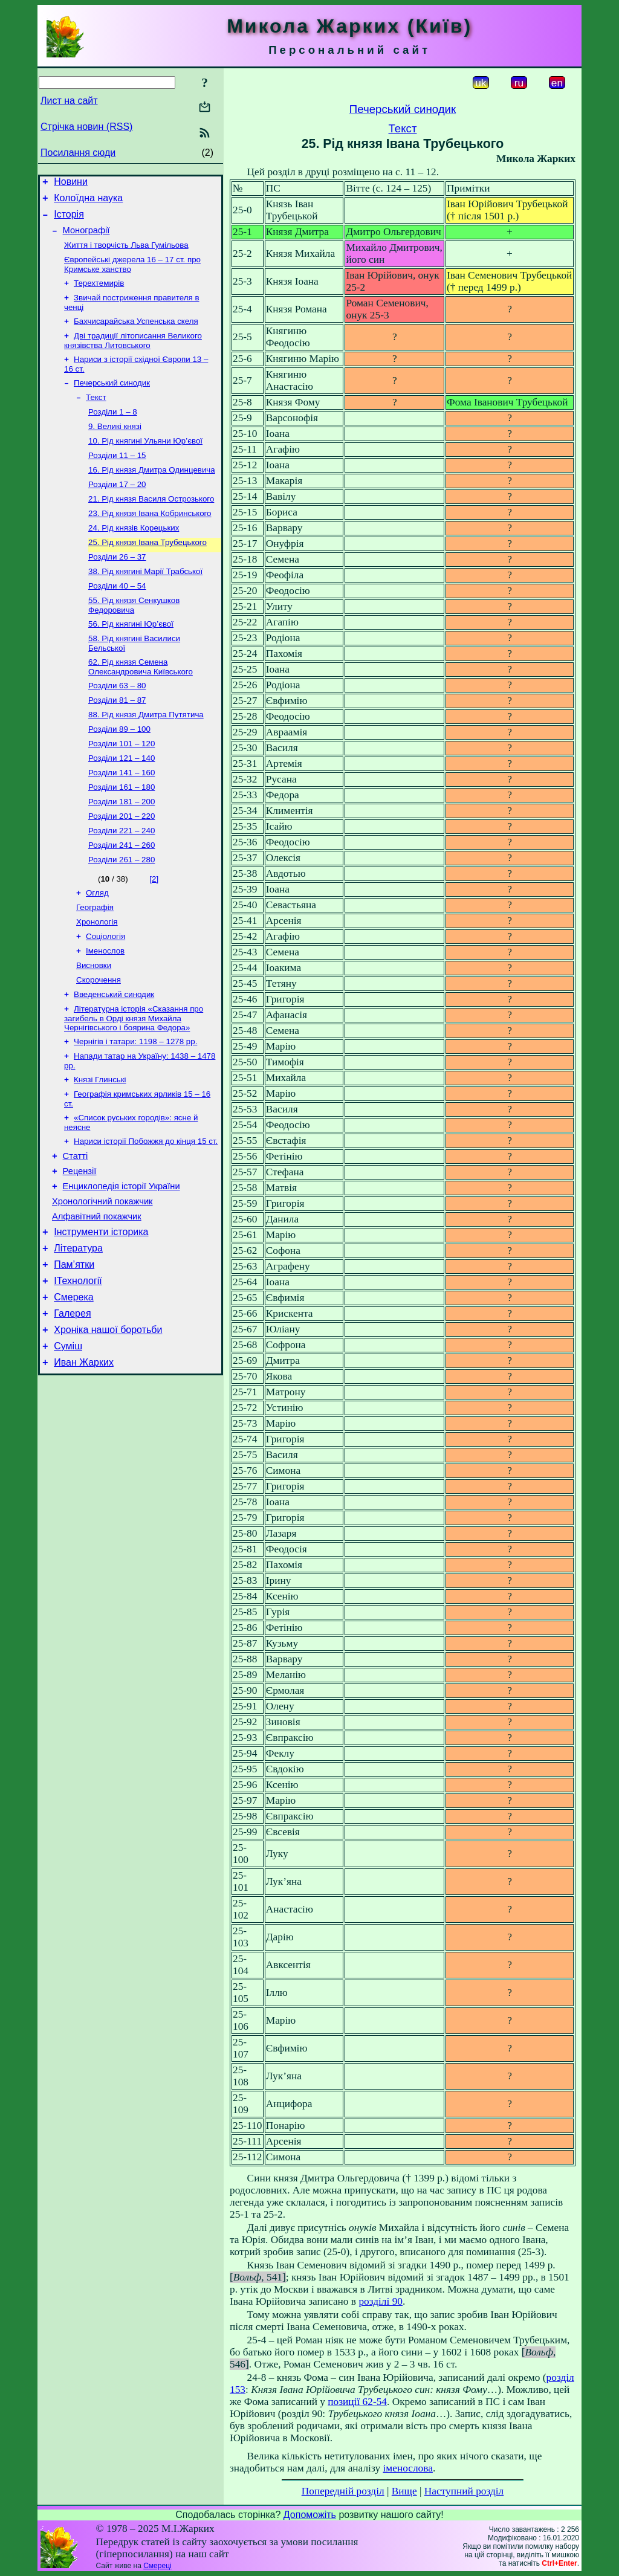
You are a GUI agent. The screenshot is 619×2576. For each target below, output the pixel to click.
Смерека (74, 1388)
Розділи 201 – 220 (121, 866)
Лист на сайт (69, 100)
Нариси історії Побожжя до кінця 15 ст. (146, 1213)
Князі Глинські (100, 1148)
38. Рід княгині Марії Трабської (145, 603)
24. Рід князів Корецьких (133, 556)
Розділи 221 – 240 (121, 882)
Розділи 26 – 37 (117, 588)
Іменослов (105, 1011)
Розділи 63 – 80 (117, 725)
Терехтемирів (99, 294)
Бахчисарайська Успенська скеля (136, 334)
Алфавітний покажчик (96, 1298)
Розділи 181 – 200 (121, 851)
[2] (153, 933)
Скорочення (98, 1042)
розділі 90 (380, 2301)
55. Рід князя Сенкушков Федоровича (134, 640)
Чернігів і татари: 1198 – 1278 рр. (135, 1107)
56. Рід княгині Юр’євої (130, 660)
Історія (69, 220)
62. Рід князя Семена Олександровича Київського (140, 705)
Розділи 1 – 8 (112, 431)
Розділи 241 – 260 (121, 898)
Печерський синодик (112, 399)
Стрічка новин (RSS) (86, 126)
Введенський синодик (114, 1058)
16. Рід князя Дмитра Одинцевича (151, 494)
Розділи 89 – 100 (119, 772)
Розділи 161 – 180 (121, 835)
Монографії (86, 237)
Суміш (68, 1442)
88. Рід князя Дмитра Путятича (146, 756)
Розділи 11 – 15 (117, 478)
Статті (75, 1230)
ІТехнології (78, 1369)
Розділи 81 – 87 (117, 741)
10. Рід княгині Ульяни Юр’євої (145, 462)
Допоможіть (310, 2515)
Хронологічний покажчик (102, 1281)
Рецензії (80, 1247)
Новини (71, 183)
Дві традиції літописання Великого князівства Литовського (133, 355)
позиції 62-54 (357, 2401)
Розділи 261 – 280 (121, 913)
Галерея (72, 1406)
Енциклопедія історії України (121, 1264)
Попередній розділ (343, 2491)
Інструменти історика (101, 1315)
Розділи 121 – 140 (121, 804)
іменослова (408, 2468)
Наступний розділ (464, 2491)
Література (78, 1333)
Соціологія (105, 995)
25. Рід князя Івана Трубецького (147, 572)
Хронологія (97, 979)
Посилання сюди (78, 152)
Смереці (157, 2565)
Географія (95, 964)
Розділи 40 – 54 (117, 619)
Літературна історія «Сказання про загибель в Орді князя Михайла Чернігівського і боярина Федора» (133, 1083)
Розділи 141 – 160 (121, 819)
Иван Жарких (84, 1460)
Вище (404, 2491)
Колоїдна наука (88, 201)
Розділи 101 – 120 (121, 788)
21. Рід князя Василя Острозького (151, 525)
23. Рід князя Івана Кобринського (150, 541)
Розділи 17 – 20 (117, 509)
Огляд (97, 948)
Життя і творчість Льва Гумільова (126, 253)
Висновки (93, 1026)
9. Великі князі (114, 446)
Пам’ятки (74, 1351)
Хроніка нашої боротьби (108, 1424)
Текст (96, 415)
